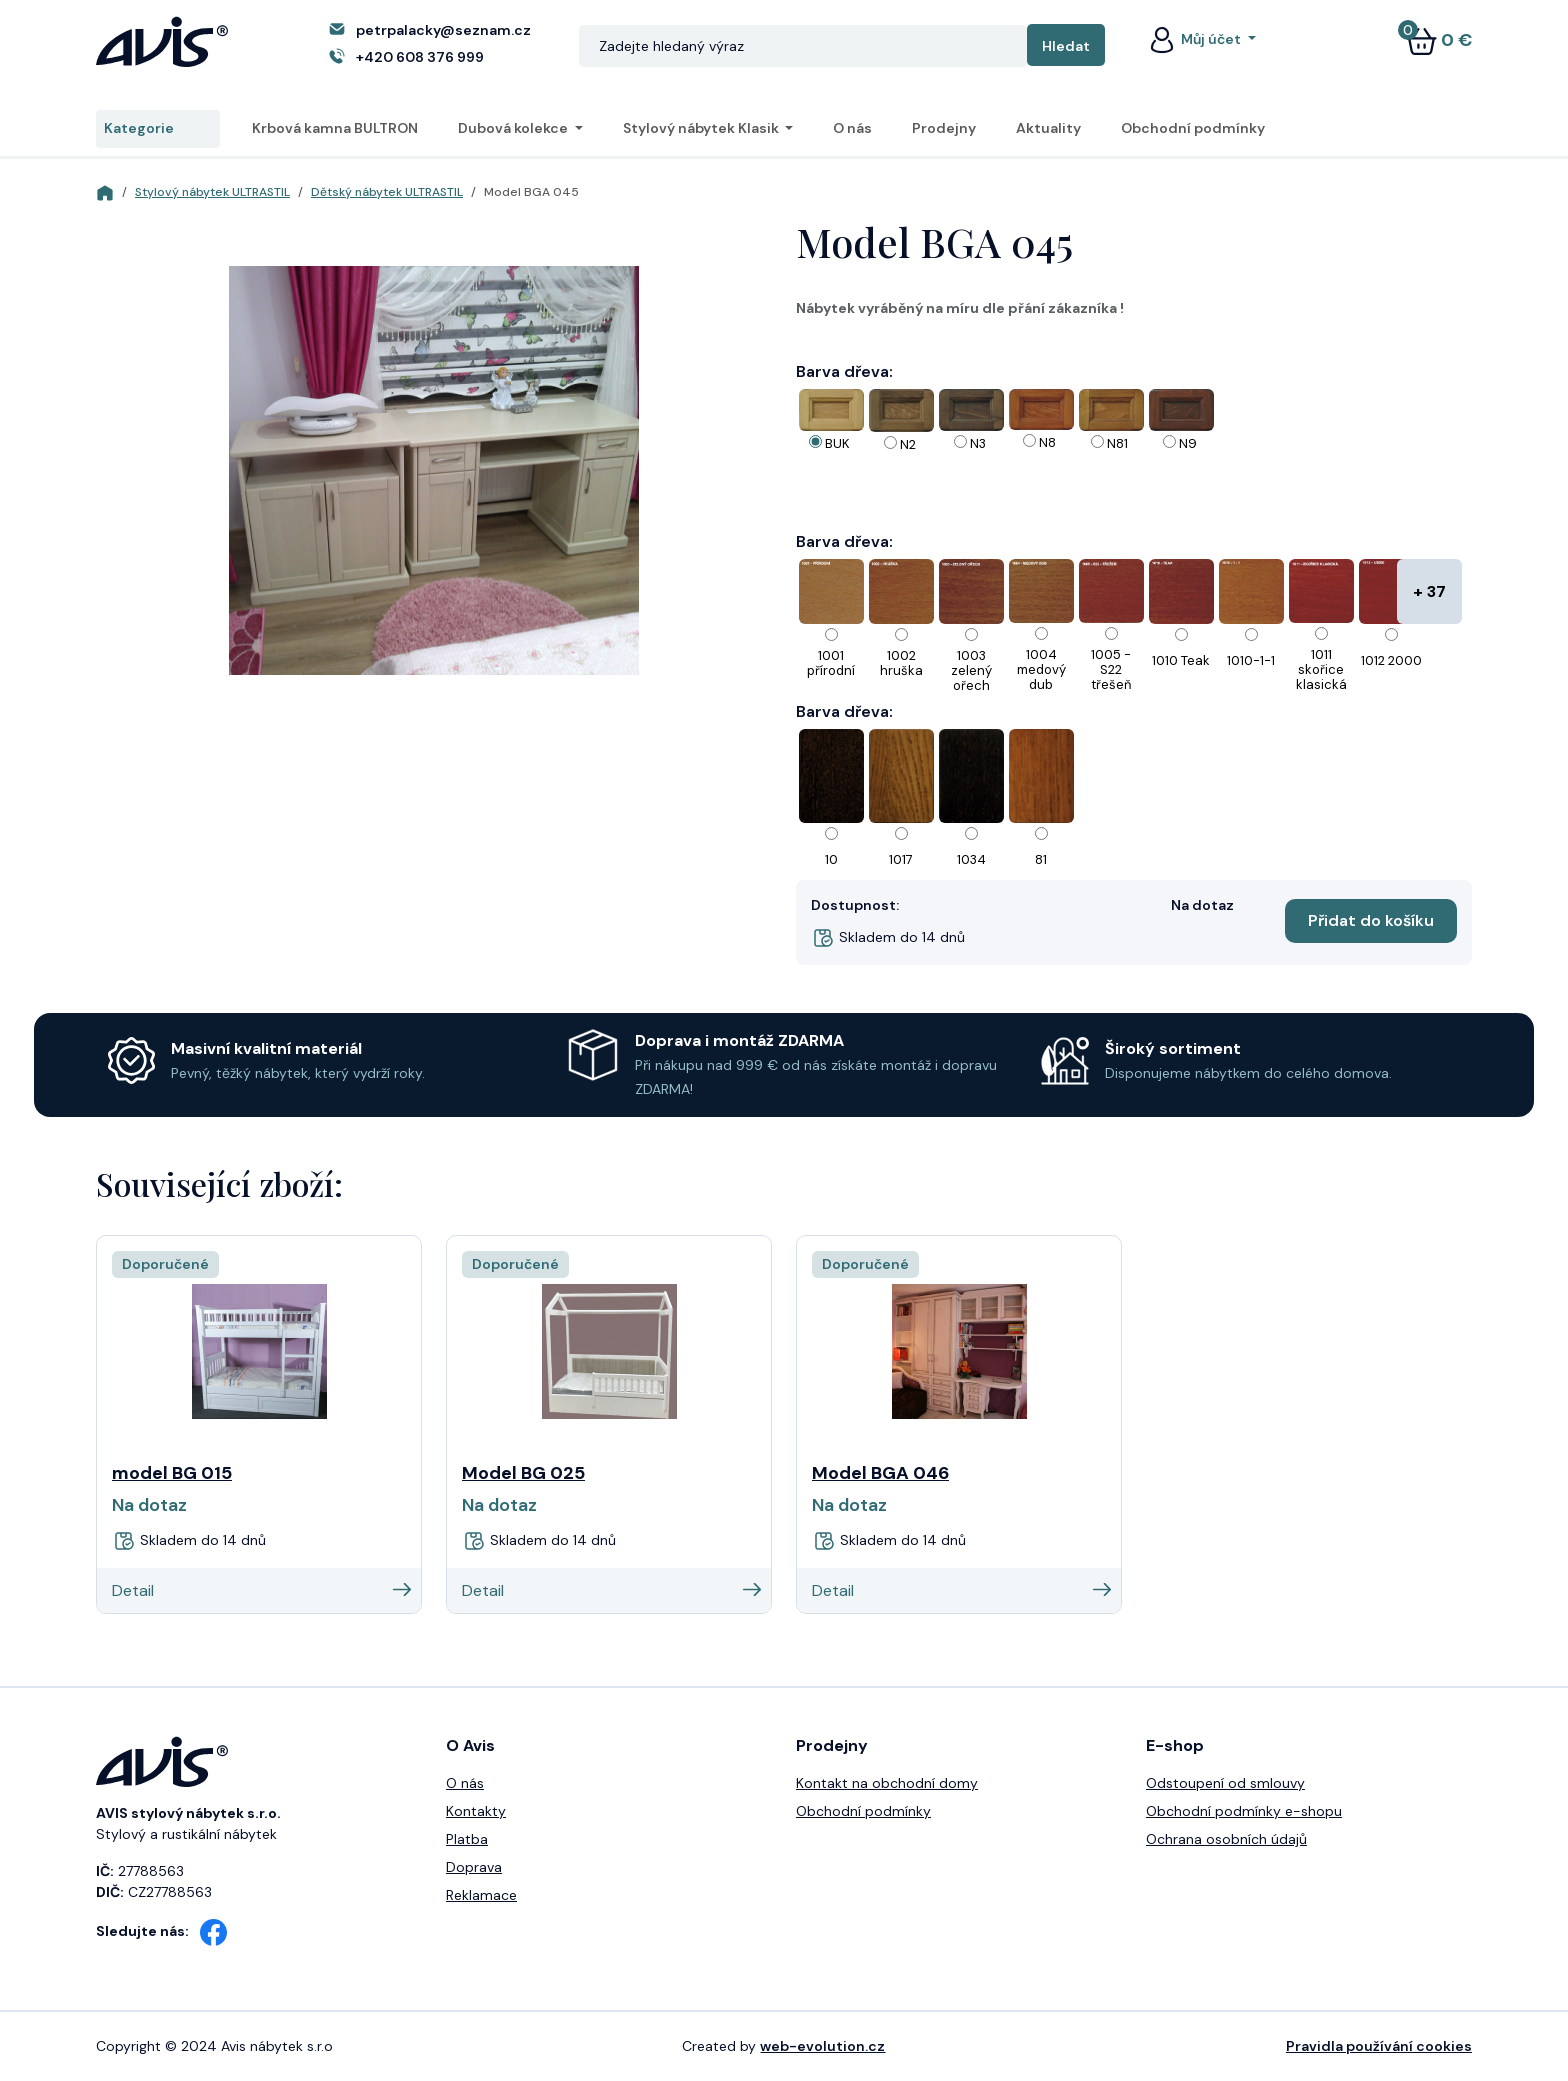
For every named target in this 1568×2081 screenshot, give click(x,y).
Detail (261, 1590)
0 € (1439, 40)
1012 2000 (1391, 660)
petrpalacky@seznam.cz (443, 30)
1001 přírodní (831, 663)
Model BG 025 (523, 1473)
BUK (837, 443)
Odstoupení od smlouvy (1225, 1783)
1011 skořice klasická (1321, 669)
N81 (1117, 443)
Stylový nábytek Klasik (702, 128)
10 (831, 859)
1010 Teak (1181, 660)
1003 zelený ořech (971, 670)
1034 (971, 859)
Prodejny (944, 128)
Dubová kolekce (514, 128)
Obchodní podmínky (1193, 128)
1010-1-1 (1251, 660)
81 (1041, 859)
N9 (1188, 443)
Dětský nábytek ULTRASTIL (387, 192)
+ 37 (1429, 591)
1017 (901, 859)
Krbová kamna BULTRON (335, 128)
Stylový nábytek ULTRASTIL (212, 192)
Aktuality (1048, 128)
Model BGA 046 (880, 1473)
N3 (978, 443)
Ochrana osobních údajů (1226, 1839)
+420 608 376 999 (420, 57)
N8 (1047, 442)
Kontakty (476, 1811)
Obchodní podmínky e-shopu (1244, 1811)
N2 (908, 444)
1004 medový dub (1041, 669)
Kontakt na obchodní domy (887, 1783)
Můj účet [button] (1195, 39)
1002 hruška (901, 663)
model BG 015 (172, 1473)
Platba (467, 1839)
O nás (852, 128)
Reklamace (481, 1895)
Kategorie (158, 129)
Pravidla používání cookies (1379, 2046)
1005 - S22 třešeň (1111, 669)
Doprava (474, 1867)
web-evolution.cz (822, 2046)
